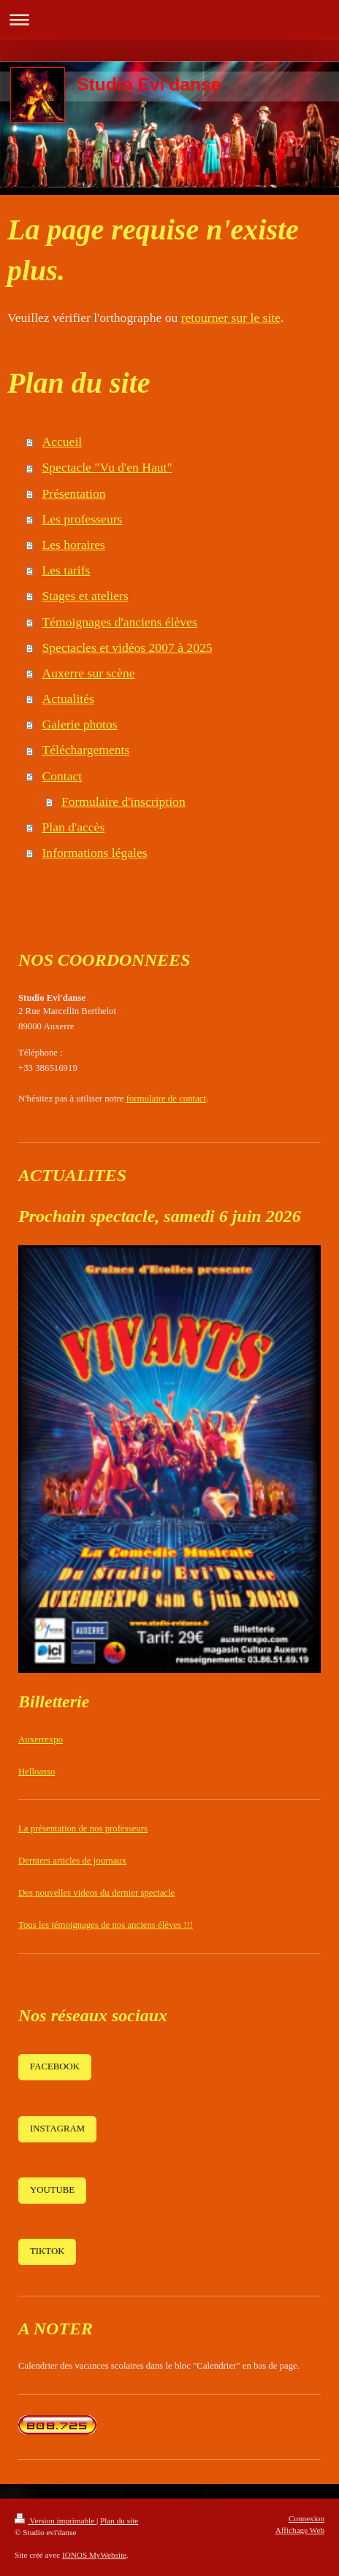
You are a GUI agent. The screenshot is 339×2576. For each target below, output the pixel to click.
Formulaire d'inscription (123, 801)
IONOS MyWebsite (94, 2554)
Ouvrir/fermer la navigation (169, 19)
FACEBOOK (55, 2066)
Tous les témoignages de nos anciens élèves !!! (105, 1925)
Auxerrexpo (40, 1739)
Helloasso (36, 1771)
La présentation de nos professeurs (83, 1828)
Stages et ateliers (85, 595)
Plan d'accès (73, 827)
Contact (62, 776)
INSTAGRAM (57, 2128)
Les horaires (73, 544)
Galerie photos (80, 724)
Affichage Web (299, 2530)
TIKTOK (47, 2251)
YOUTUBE (52, 2190)
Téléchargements (86, 749)
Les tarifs (66, 570)
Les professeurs (82, 519)
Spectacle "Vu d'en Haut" (107, 467)
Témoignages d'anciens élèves (119, 622)
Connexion (306, 2518)
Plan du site (119, 2520)
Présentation (74, 493)
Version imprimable (55, 2520)
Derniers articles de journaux (72, 1861)
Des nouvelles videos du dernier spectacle (96, 1893)
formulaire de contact (166, 1098)
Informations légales (95, 852)
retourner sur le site (231, 317)
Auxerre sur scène (88, 673)
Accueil (62, 441)
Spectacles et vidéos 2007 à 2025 (127, 647)
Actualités (68, 698)
